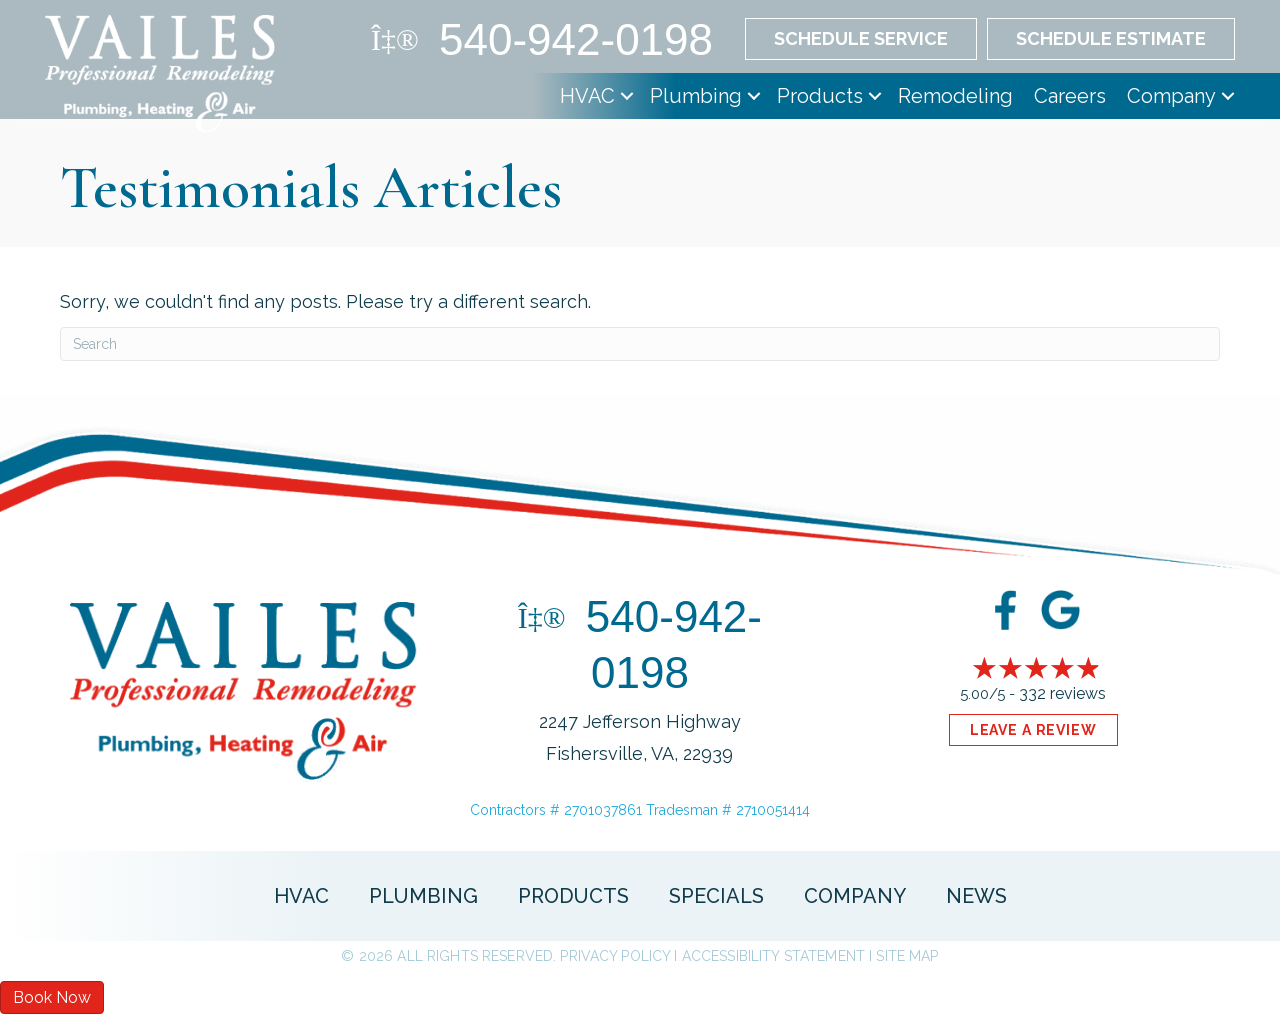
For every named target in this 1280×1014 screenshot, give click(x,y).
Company (1171, 96)
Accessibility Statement (773, 956)
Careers (1070, 96)
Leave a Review (1033, 730)
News (976, 896)
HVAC (587, 96)
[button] (627, 96)
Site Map (907, 956)
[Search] (640, 344)
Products (820, 96)
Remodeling (955, 96)
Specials (716, 896)
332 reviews (1062, 693)
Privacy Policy (615, 956)
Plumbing (696, 96)
